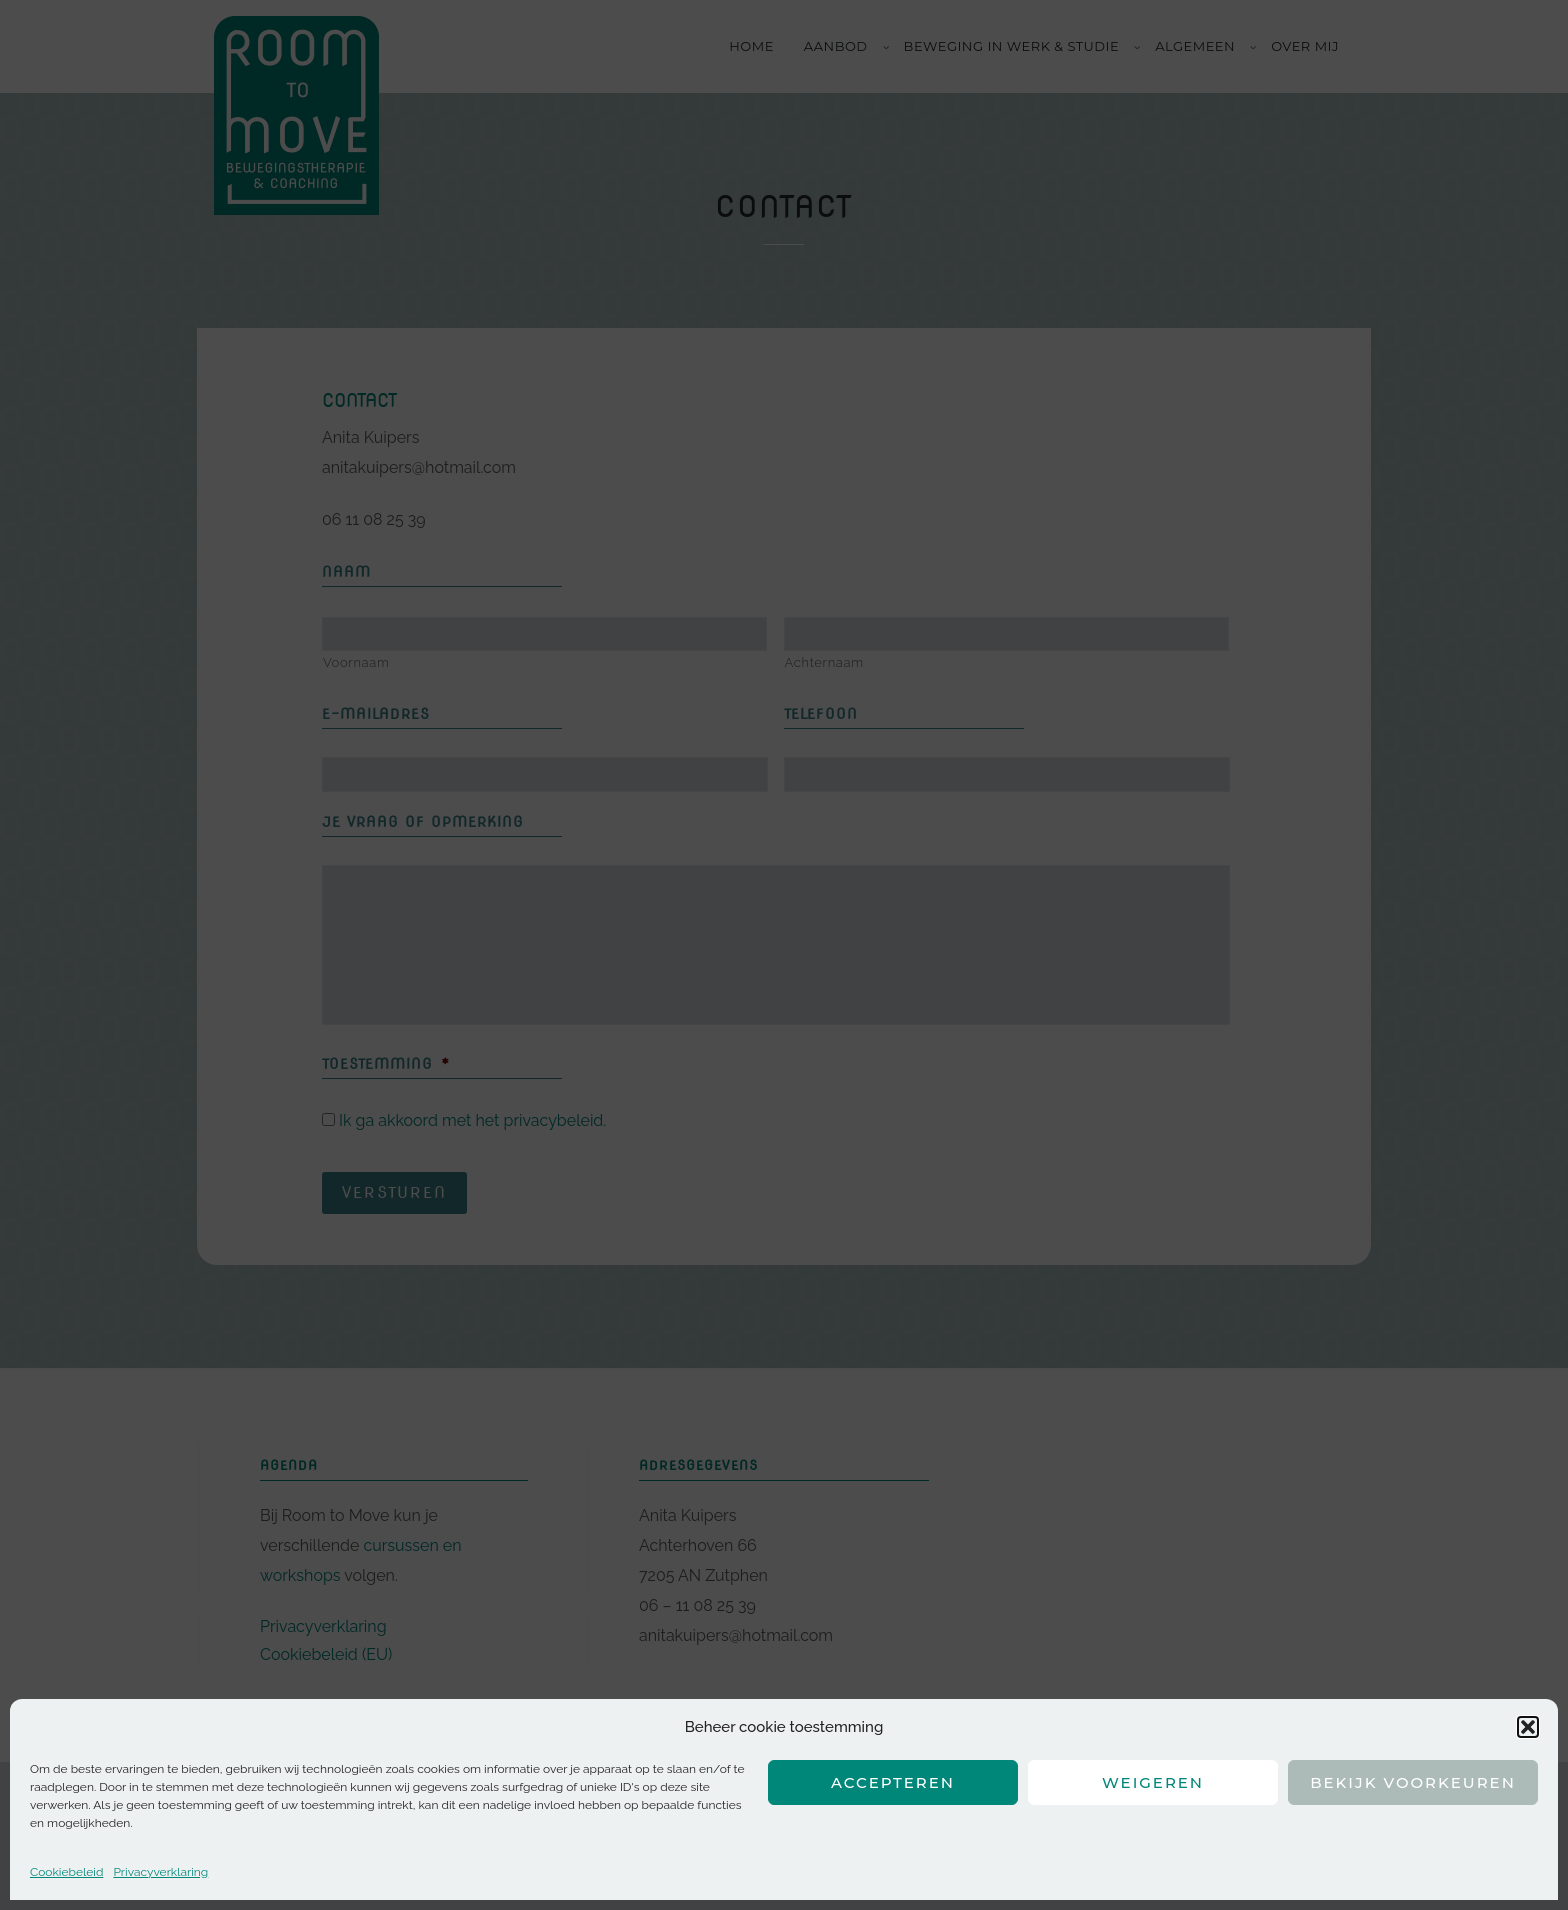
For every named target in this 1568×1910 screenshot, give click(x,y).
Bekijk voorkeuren (1413, 1782)
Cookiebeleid (66, 1872)
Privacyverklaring (160, 1872)
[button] (1528, 1727)
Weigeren (1153, 1782)
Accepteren (893, 1782)
